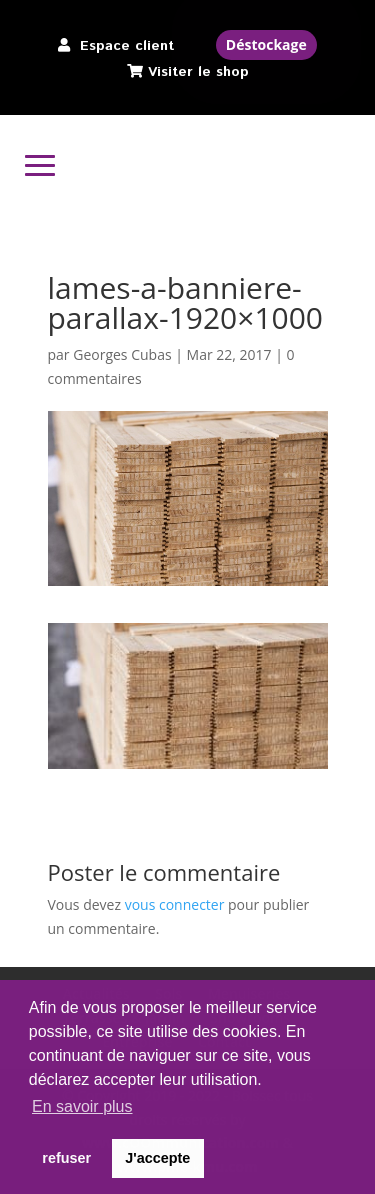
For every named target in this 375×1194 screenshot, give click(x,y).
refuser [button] (66, 1158)
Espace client (127, 46)
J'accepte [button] (157, 1158)
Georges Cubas (122, 354)
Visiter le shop (198, 72)
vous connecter (175, 904)
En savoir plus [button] (82, 1106)
